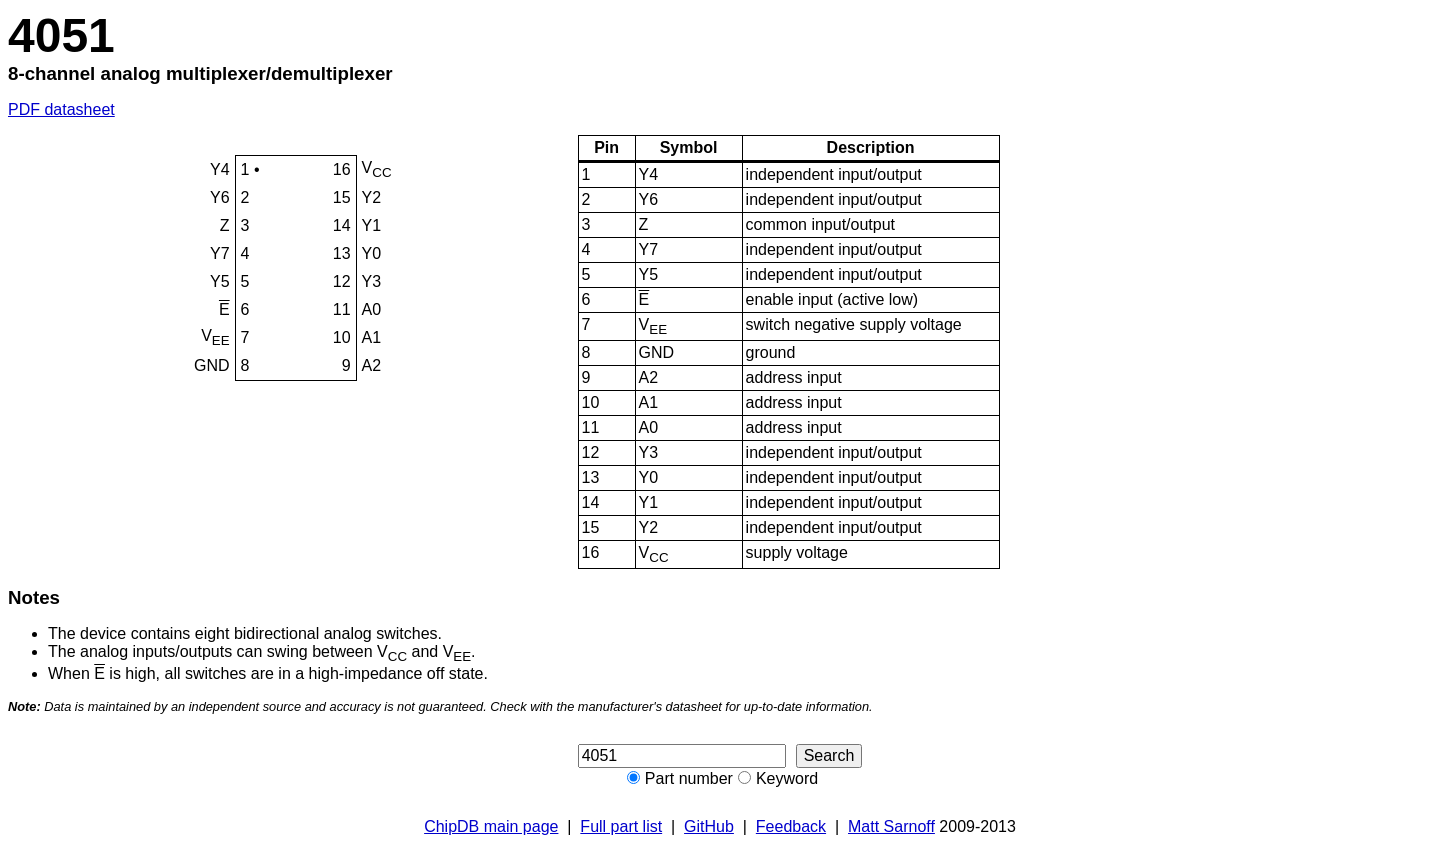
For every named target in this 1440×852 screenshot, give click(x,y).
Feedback (791, 826)
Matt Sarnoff (891, 826)
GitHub (709, 826)
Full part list (621, 826)
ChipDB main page (491, 826)
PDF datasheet (61, 109)
